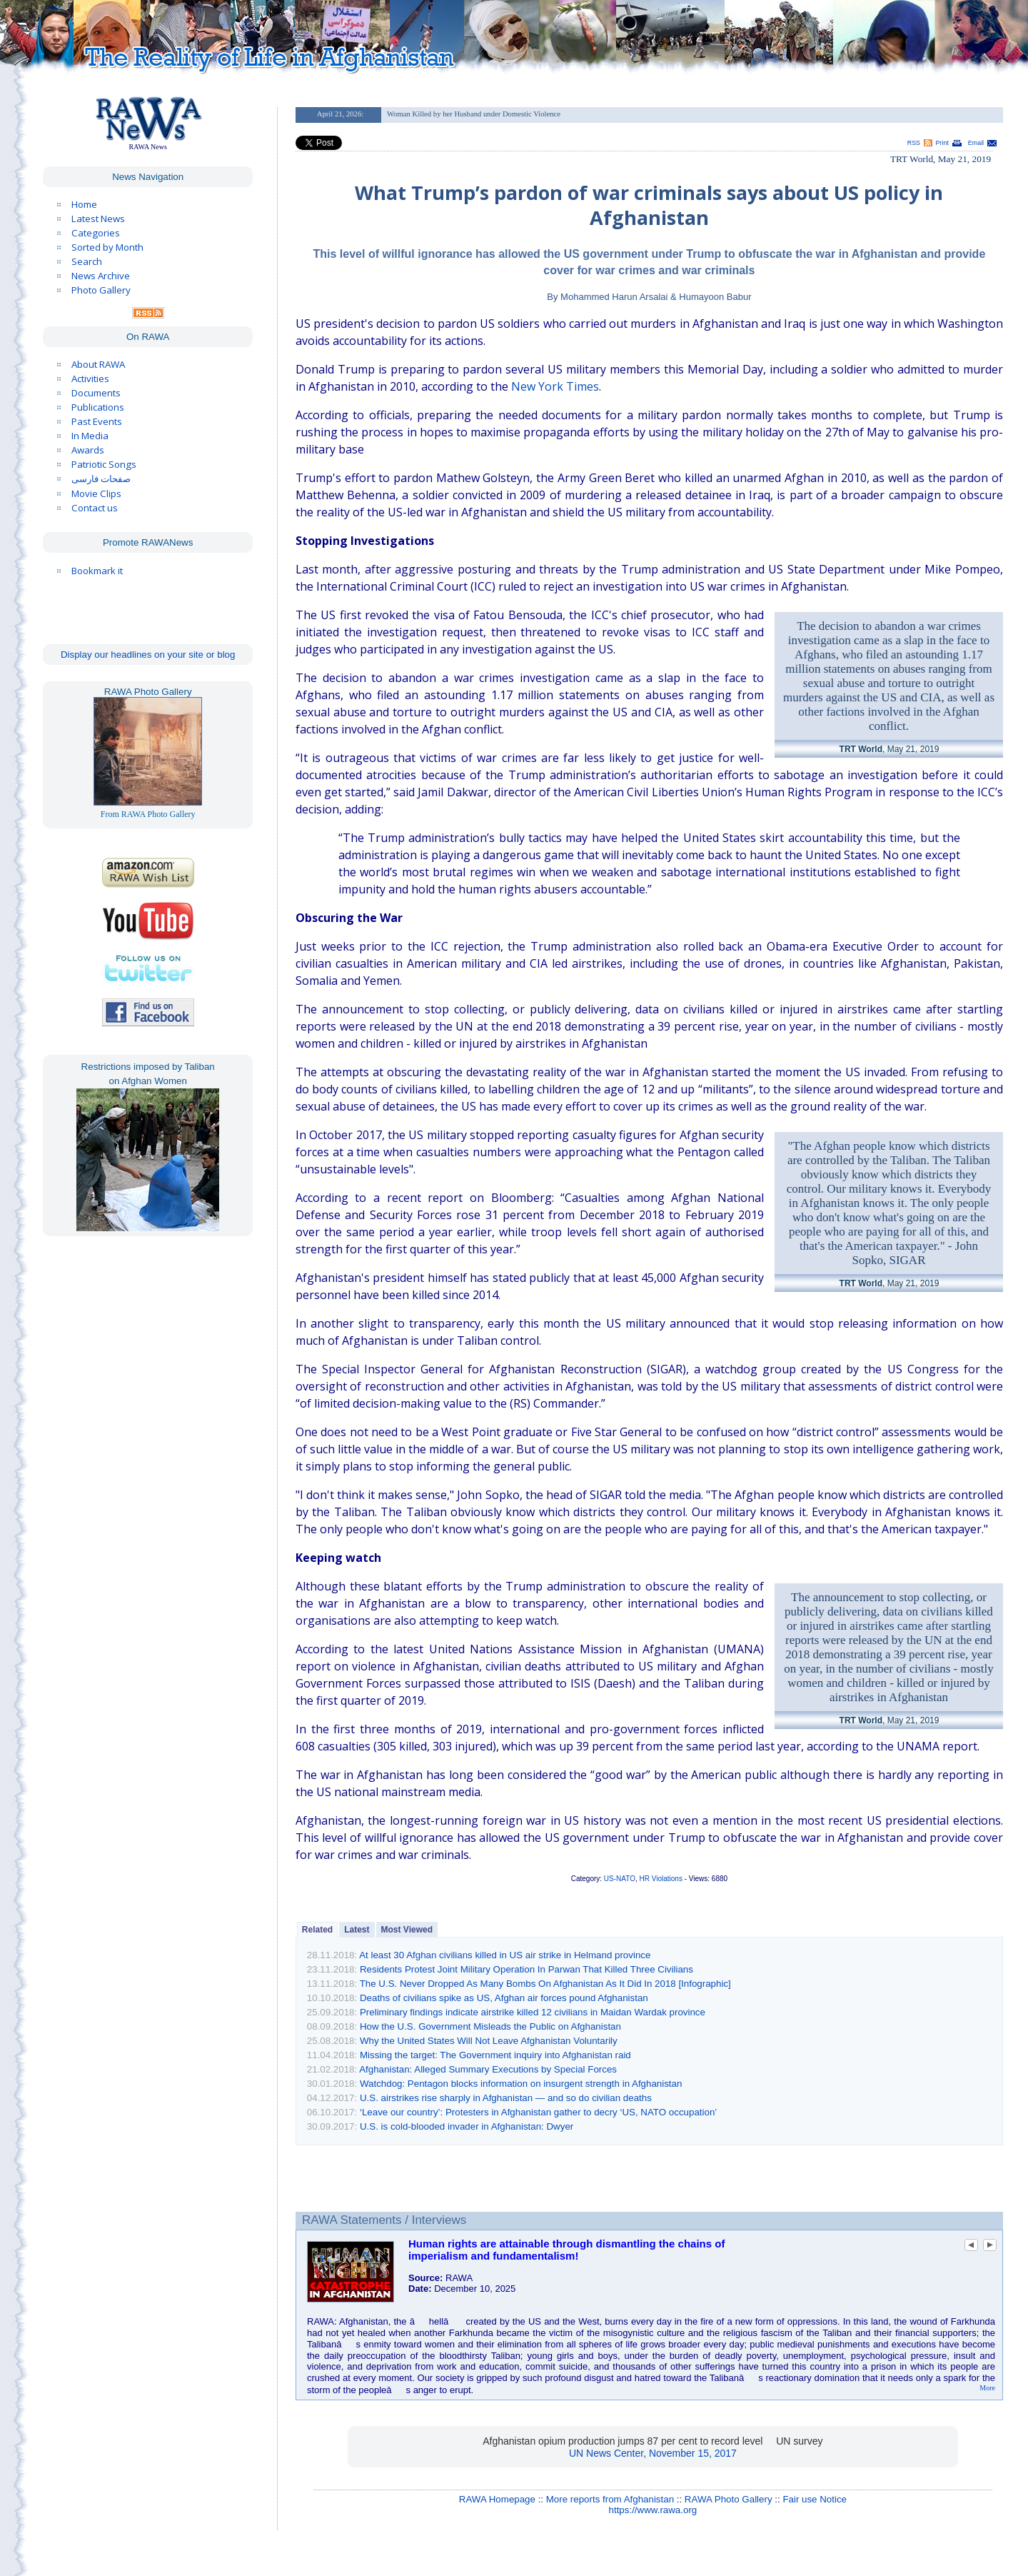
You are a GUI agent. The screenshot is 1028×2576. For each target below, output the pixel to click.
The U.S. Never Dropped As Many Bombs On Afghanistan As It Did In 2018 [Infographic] (545, 1983)
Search (86, 261)
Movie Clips (96, 493)
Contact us (94, 507)
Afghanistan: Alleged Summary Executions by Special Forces (488, 2069)
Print (942, 142)
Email (976, 142)
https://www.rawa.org (653, 2510)
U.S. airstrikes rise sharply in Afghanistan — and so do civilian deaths (506, 2098)
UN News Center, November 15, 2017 (653, 2453)
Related (317, 1930)
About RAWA (98, 364)
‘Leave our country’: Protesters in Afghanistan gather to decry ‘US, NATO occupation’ (538, 2112)
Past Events (96, 421)
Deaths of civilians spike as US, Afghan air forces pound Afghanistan (504, 1998)
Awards (87, 449)
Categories (95, 232)
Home (84, 204)
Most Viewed (407, 1930)
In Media (90, 435)
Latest (356, 1930)
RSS (913, 142)
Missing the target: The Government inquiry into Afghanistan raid (495, 2055)
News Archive (100, 275)
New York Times (555, 386)
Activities (90, 378)
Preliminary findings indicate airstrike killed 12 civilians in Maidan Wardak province (532, 2012)
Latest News (98, 218)
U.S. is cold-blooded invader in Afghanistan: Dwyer (466, 2126)
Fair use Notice (814, 2499)
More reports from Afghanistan (610, 2499)
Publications (97, 407)
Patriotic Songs (103, 464)
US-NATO (619, 1879)
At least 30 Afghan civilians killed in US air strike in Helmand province (504, 1955)
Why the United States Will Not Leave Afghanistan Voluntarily (489, 2040)
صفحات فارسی (101, 478)
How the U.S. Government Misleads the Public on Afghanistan (490, 2026)
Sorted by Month (107, 247)
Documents (96, 392)
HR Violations (661, 1879)
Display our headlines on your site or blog (148, 654)
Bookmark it (97, 570)
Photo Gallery (101, 290)
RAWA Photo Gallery (728, 2499)
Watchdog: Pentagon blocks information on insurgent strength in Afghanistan (521, 2083)
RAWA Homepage (497, 2499)
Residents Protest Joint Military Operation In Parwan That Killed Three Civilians (526, 1969)
